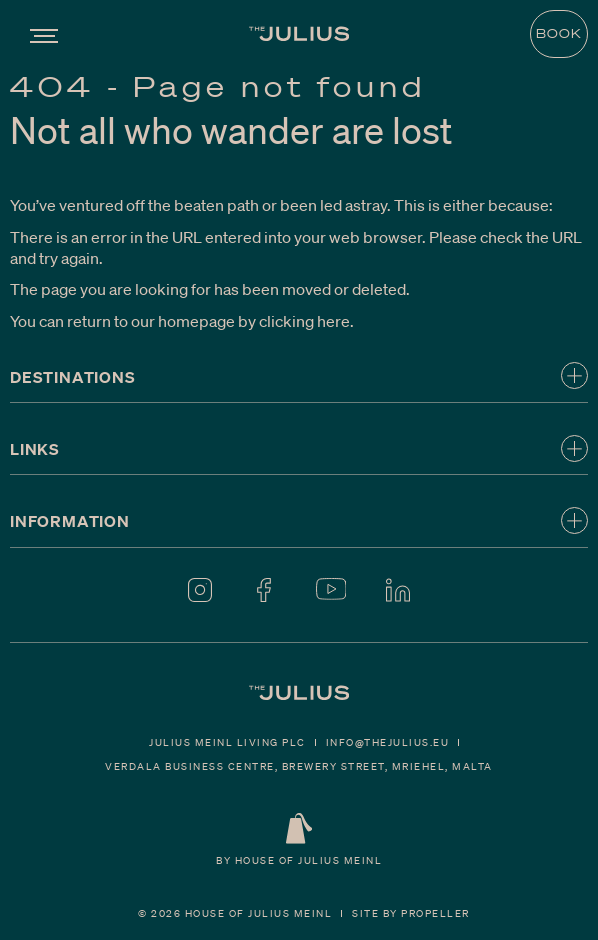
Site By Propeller (411, 913)
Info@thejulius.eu (388, 742)
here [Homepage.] (333, 320)
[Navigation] (44, 33)
